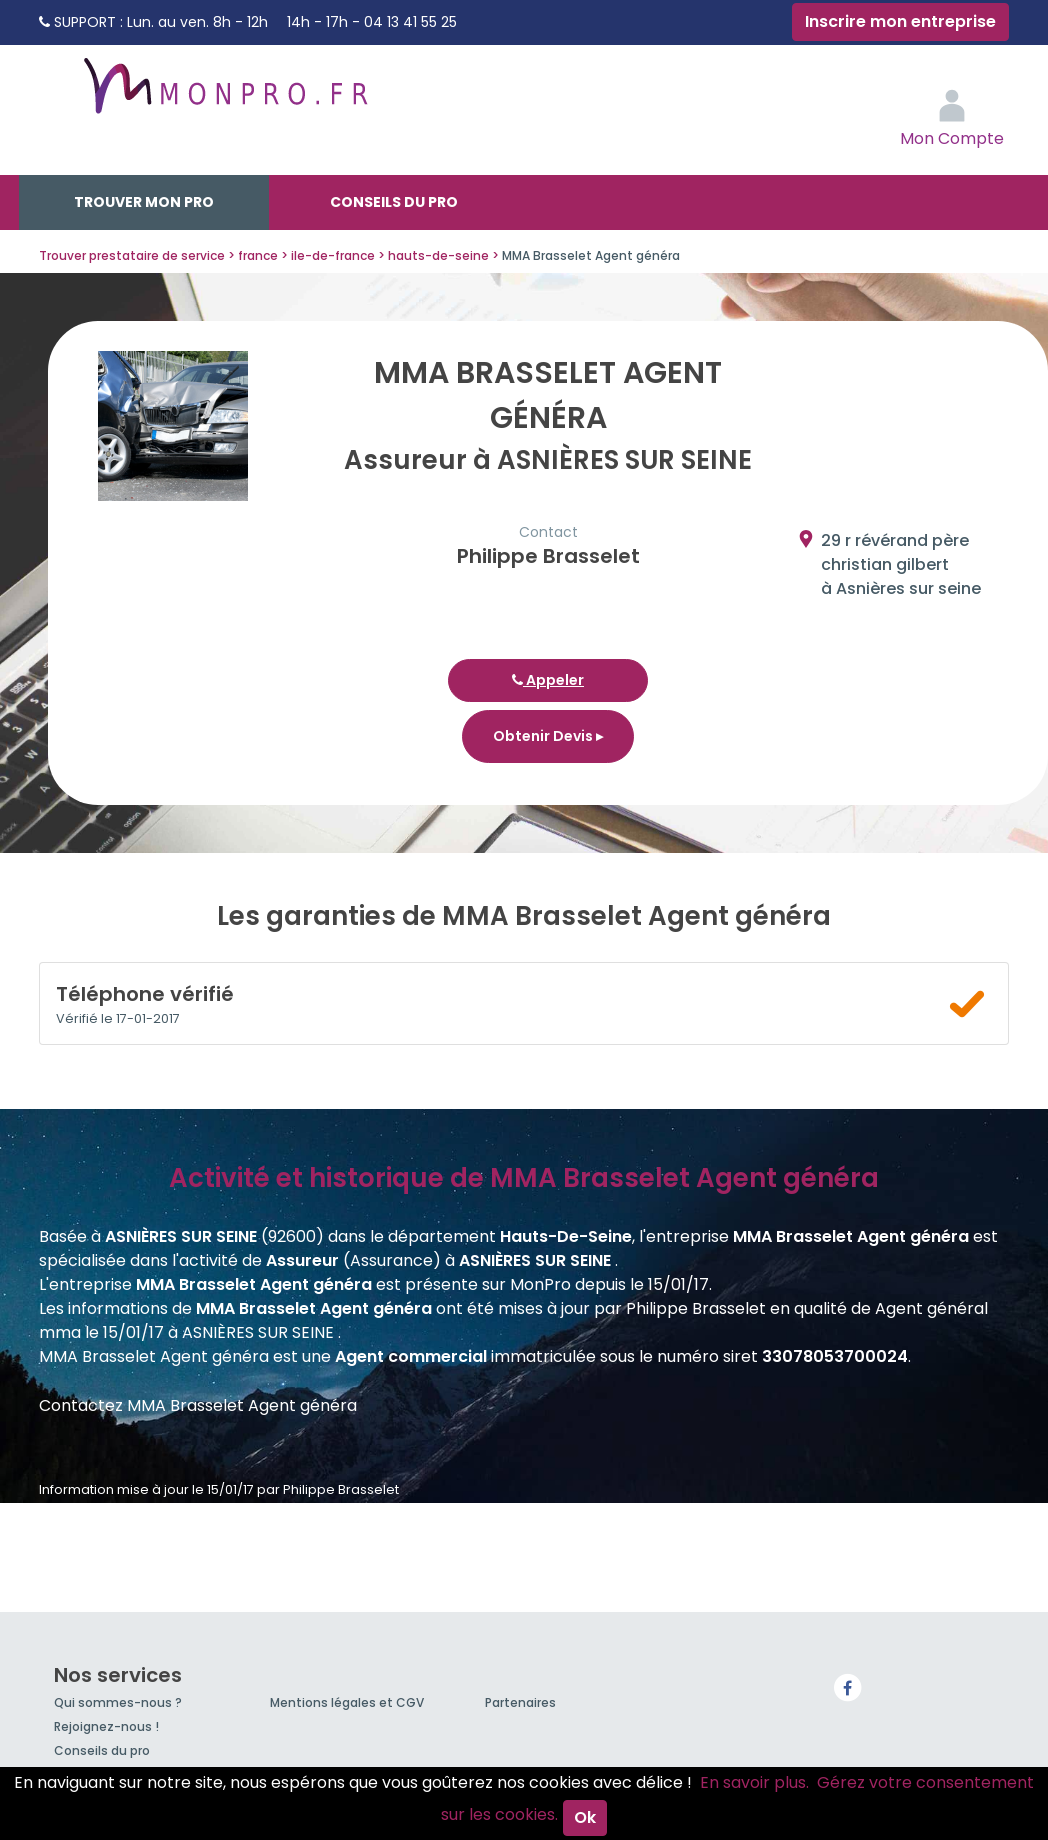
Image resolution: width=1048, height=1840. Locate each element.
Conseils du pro (394, 202)
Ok (585, 1817)
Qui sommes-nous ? (118, 1702)
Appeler (548, 680)
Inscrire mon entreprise (900, 21)
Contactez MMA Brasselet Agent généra (198, 1405)
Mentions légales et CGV (347, 1702)
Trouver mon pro (144, 202)
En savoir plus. (754, 1782)
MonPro (224, 95)
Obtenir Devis (548, 736)
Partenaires (520, 1702)
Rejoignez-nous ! (106, 1726)
